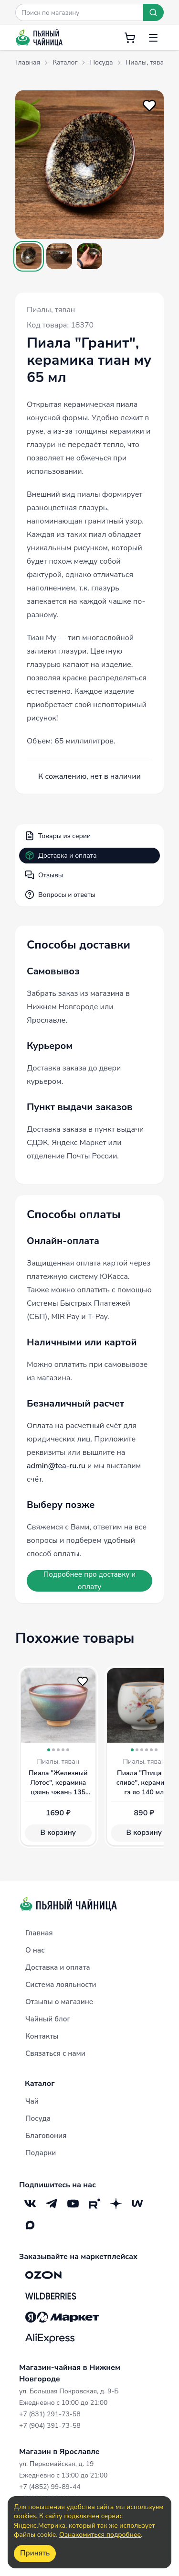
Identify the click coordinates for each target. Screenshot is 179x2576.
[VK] (30, 2203)
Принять (35, 2553)
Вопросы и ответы (60, 894)
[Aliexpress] (50, 2338)
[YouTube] (73, 2203)
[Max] (30, 2225)
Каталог (40, 2083)
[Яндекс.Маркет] (62, 2316)
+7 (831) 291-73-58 (50, 2414)
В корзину (58, 1832)
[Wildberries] (50, 2295)
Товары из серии (58, 835)
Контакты (42, 2036)
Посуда (38, 2118)
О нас (34, 1950)
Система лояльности (60, 1984)
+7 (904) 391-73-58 (50, 2425)
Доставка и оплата (61, 855)
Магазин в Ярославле (59, 2451)
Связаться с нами (55, 2053)
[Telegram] (51, 2203)
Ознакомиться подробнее (100, 2534)
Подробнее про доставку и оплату (89, 1581)
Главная (39, 1933)
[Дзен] (115, 2203)
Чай (32, 2101)
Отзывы (44, 875)
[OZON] (43, 2274)
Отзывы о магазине (59, 2002)
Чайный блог (47, 2019)
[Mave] (137, 2203)
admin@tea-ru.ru (56, 1466)
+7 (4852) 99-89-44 (50, 2486)
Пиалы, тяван (51, 310)
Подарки (40, 2153)
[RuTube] (94, 2203)
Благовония (45, 2135)
